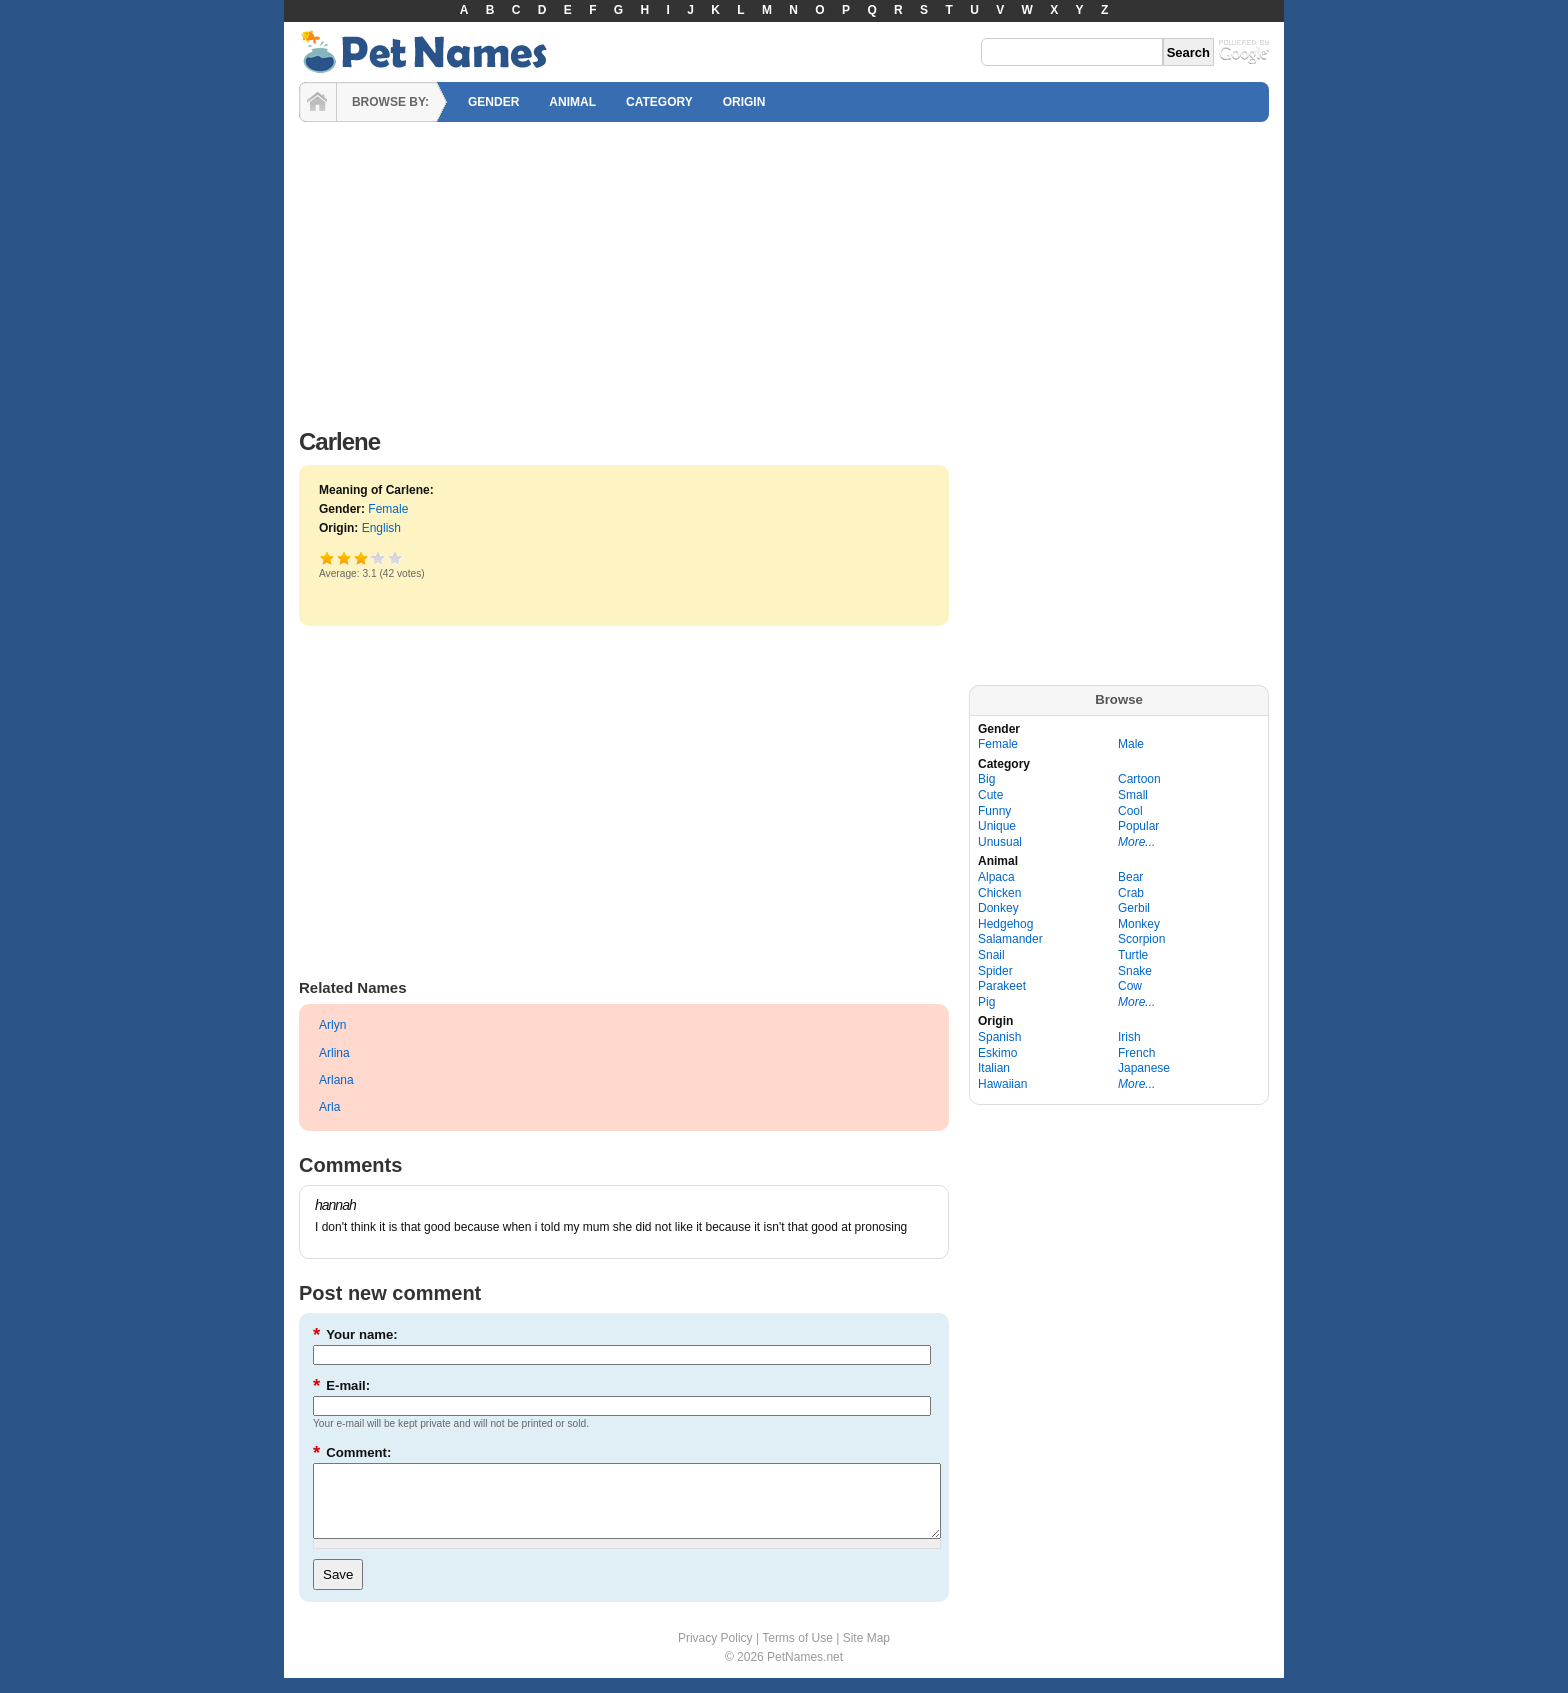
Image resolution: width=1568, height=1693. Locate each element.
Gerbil (1134, 908)
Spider (995, 971)
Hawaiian (1002, 1084)
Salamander (1010, 939)
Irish (1129, 1037)
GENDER (493, 102)
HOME (318, 102)
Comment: (352, 1452)
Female (388, 509)
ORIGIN (744, 102)
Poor (327, 557)
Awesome (395, 557)
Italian (994, 1068)
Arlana (336, 1080)
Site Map (866, 1653)
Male (1131, 744)
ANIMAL (572, 102)
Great (371, 557)
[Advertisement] (784, 270)
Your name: (355, 1334)
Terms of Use (797, 1653)
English (381, 528)
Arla (329, 1107)
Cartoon (1139, 779)
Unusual (1000, 842)
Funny (994, 811)
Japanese (1144, 1068)
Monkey (1139, 924)
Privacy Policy (715, 1653)
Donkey (998, 908)
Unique (997, 826)
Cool (1130, 811)
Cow (1130, 986)
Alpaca (996, 877)
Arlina (334, 1053)
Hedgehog (1005, 924)
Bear (1130, 877)
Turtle (1133, 955)
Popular (1138, 826)
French (1136, 1053)
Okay (344, 557)
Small (1133, 795)
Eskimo (997, 1053)
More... (1136, 842)
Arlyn (332, 1025)
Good (361, 557)
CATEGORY (659, 102)
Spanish (999, 1037)
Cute (990, 795)
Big (986, 779)
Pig (986, 1002)
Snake (1135, 971)
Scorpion (1141, 939)
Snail (991, 955)
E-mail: (341, 1385)
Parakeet (1002, 986)
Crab (1131, 893)
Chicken (999, 893)
